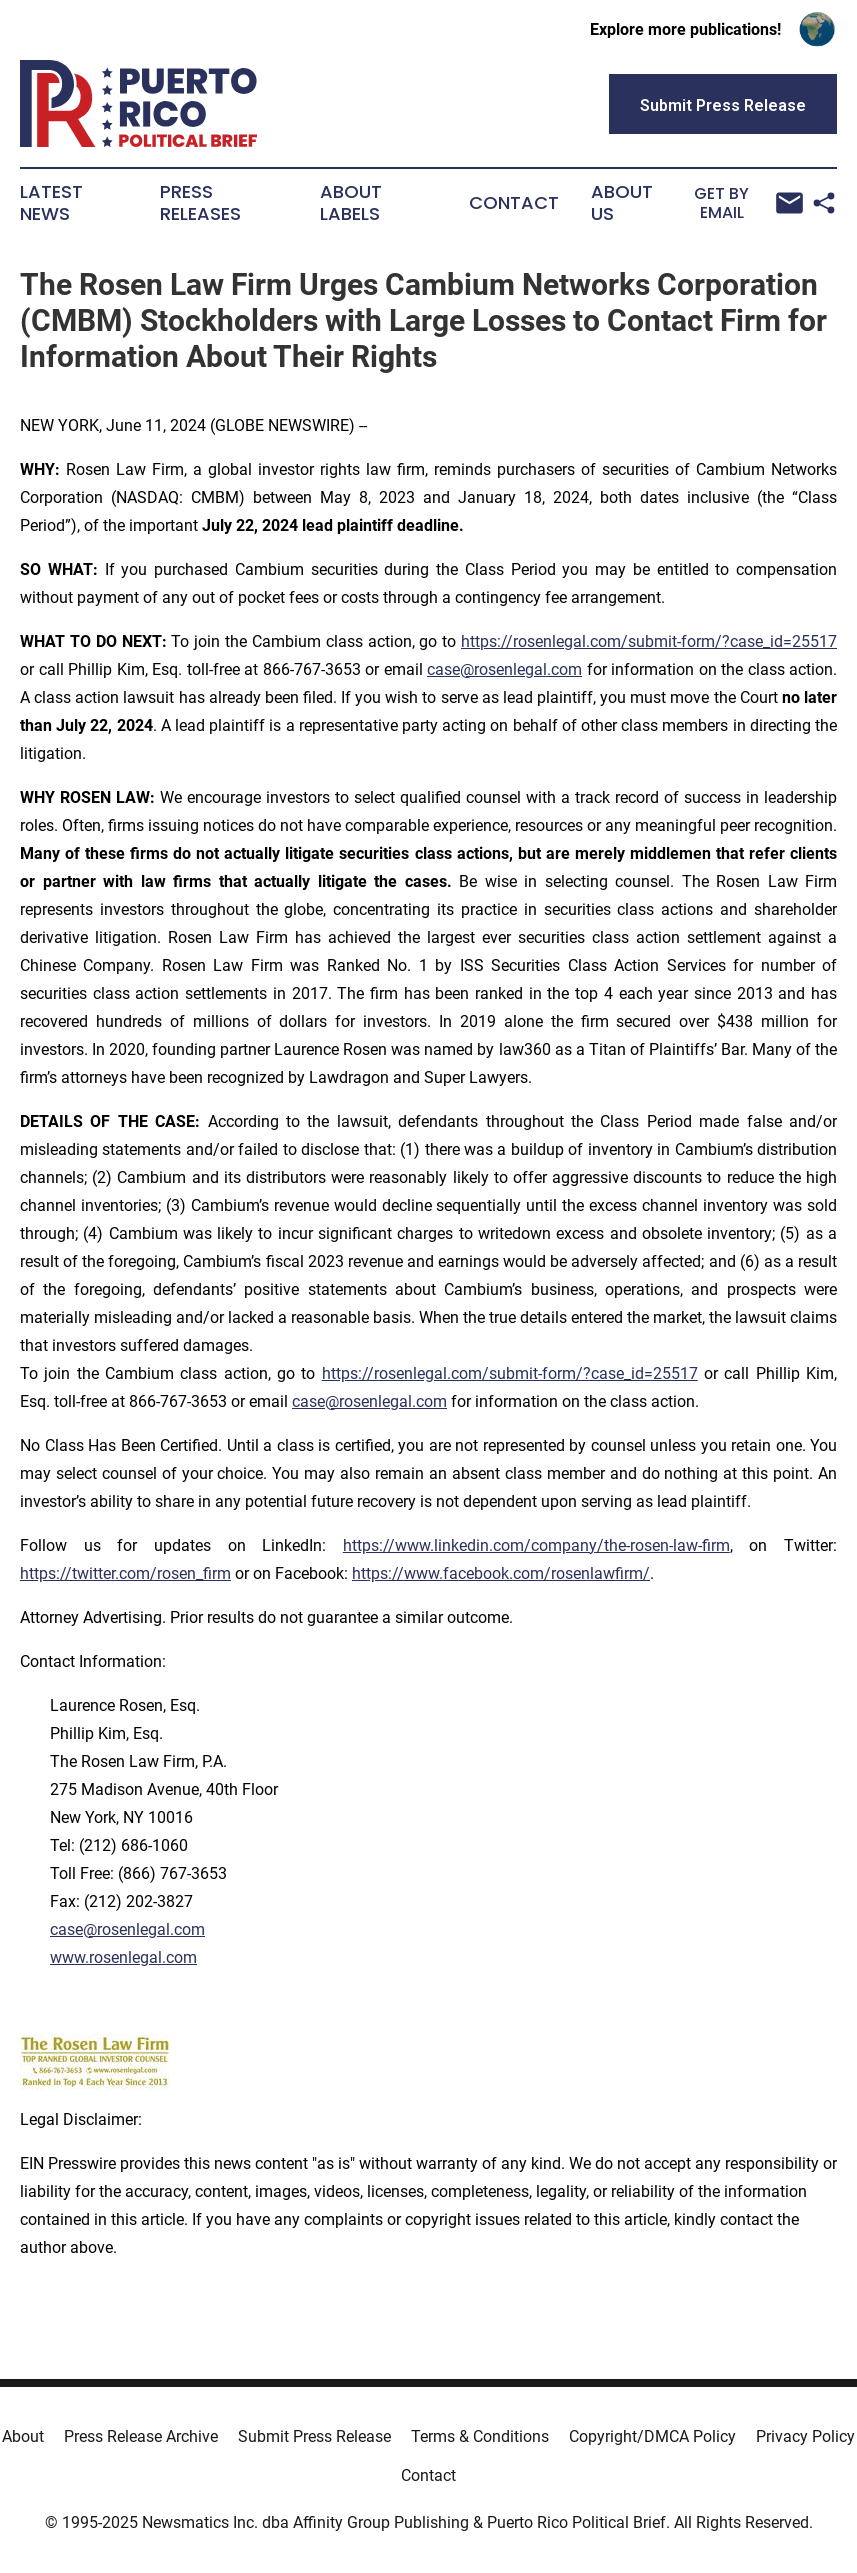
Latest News (51, 203)
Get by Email (748, 203)
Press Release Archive (141, 2436)
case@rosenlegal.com (504, 669)
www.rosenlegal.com (123, 1957)
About (23, 2436)
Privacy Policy (805, 2436)
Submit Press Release (314, 2436)
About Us (622, 203)
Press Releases (200, 203)
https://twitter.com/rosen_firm (125, 1573)
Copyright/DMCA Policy (652, 2436)
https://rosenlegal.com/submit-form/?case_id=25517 (649, 641)
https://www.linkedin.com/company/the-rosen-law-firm (536, 1545)
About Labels (351, 203)
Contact (514, 203)
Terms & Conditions (480, 2436)
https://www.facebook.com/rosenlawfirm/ (501, 1573)
